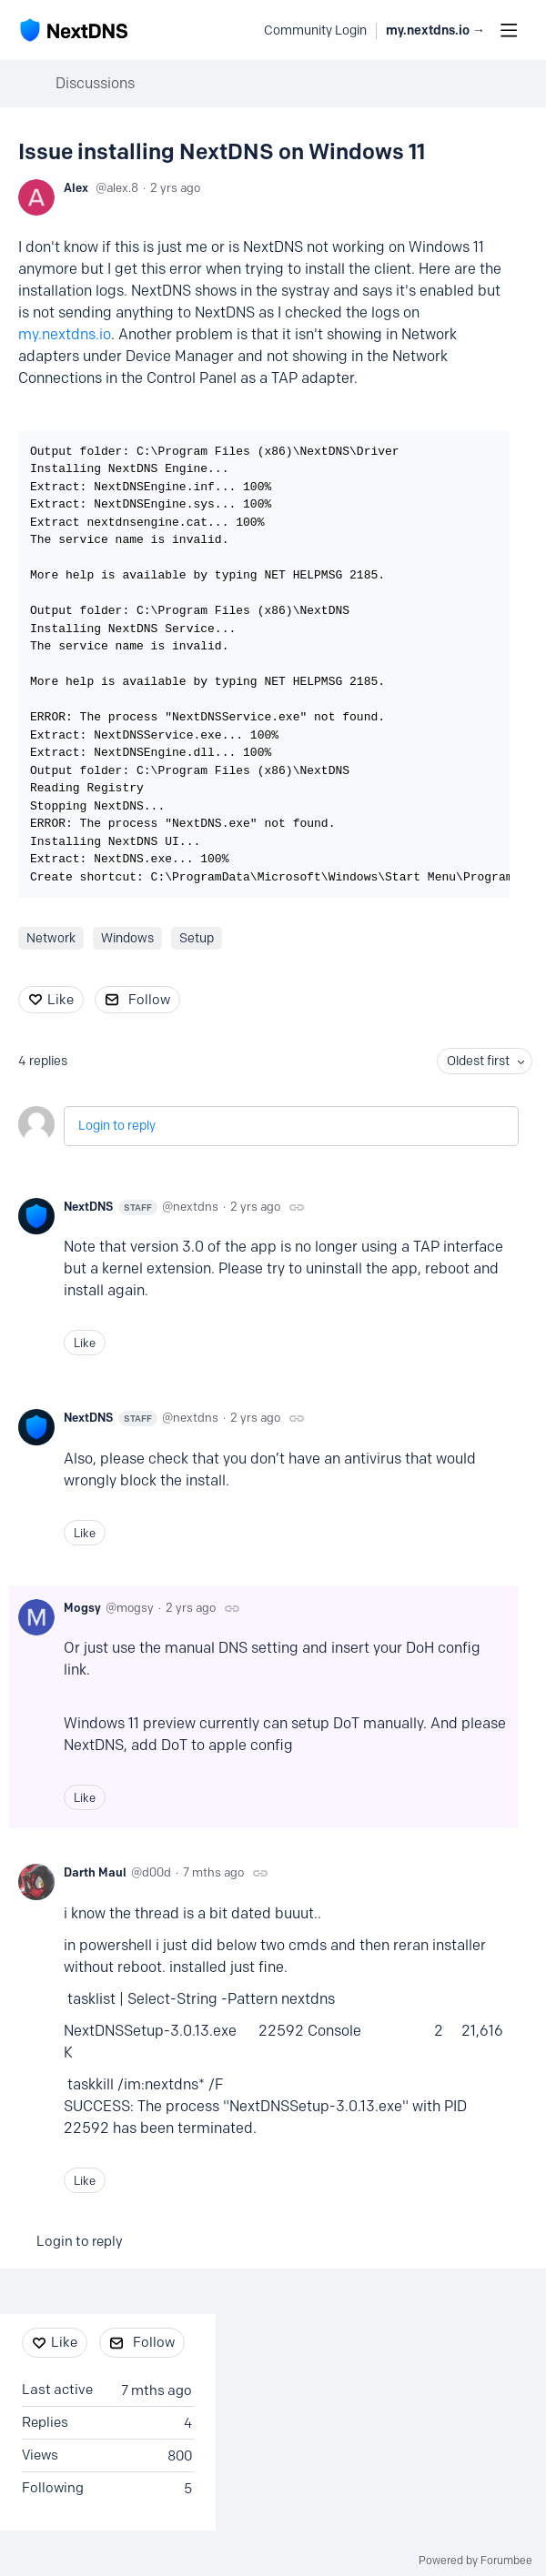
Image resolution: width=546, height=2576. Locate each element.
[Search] (240, 30)
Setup (196, 938)
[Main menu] (508, 30)
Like (60, 999)
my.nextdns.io (64, 334)
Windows (127, 938)
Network (51, 938)
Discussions (95, 83)
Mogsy (82, 1607)
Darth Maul (95, 1872)
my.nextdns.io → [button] (435, 30)
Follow (149, 999)
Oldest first (478, 1061)
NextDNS (110, 1207)
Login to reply (117, 1125)
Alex (76, 187)
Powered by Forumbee (475, 2560)
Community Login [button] (315, 30)
